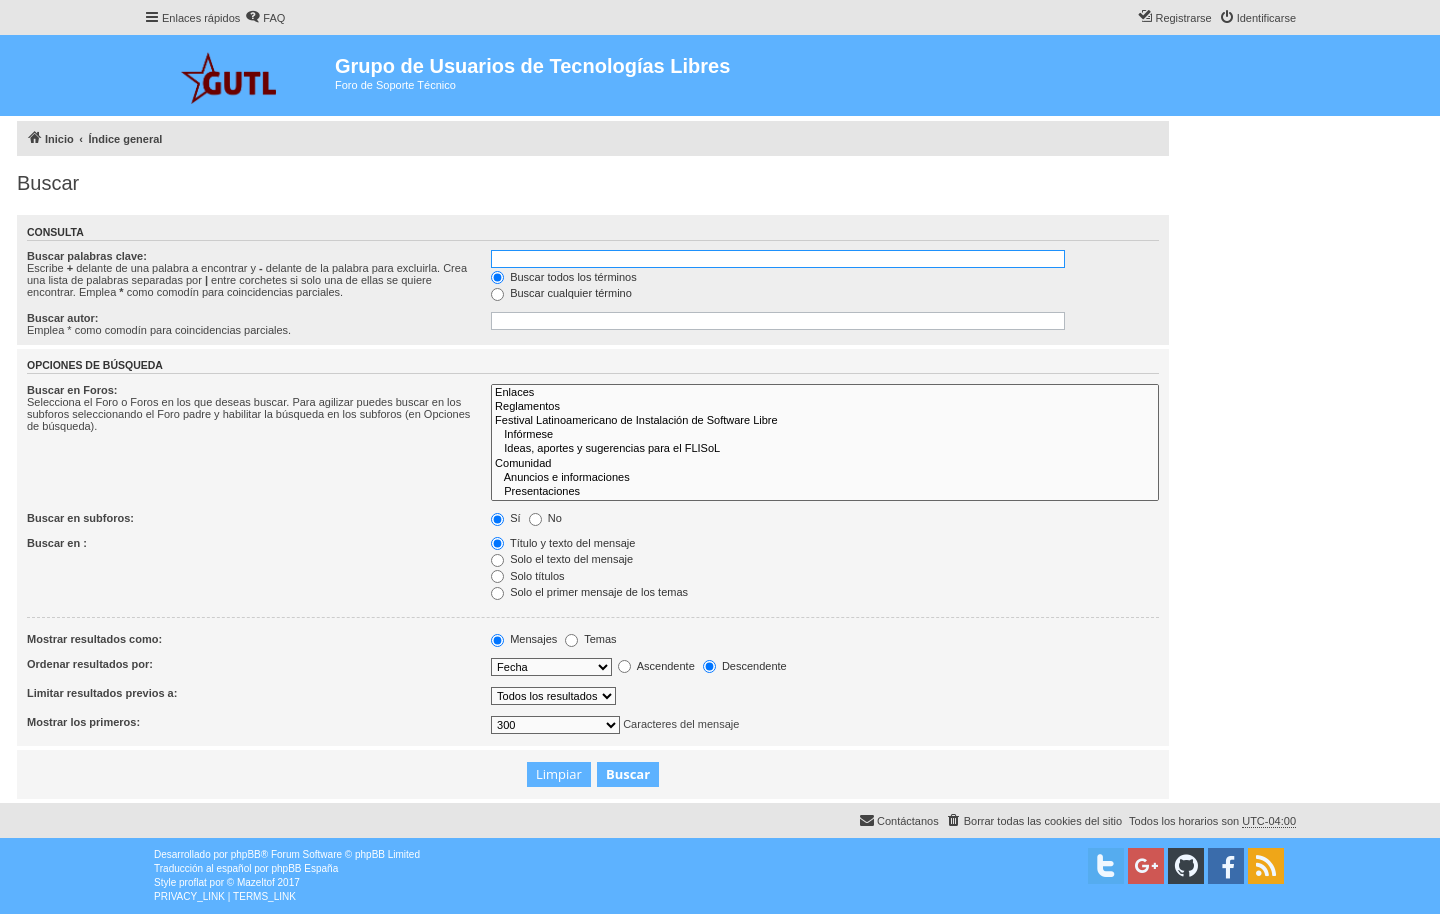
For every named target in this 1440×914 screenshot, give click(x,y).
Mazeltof (256, 882)
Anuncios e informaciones (825, 478)
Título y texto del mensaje (563, 543)
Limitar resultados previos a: (102, 693)
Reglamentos (825, 407)
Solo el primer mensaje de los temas (589, 592)
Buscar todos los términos (564, 277)
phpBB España (304, 868)
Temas (590, 639)
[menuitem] (265, 18)
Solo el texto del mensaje (562, 559)
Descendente (745, 666)
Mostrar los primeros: (83, 722)
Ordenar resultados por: (90, 664)
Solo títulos (527, 576)
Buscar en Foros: (72, 390)
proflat (193, 882)
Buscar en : (57, 543)
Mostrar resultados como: (94, 639)
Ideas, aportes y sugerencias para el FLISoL (825, 449)
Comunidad (825, 464)
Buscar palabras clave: (87, 256)
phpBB (246, 854)
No (545, 518)
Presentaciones (825, 492)
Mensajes (524, 639)
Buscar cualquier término (561, 293)
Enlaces (825, 393)
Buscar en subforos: (80, 518)
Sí (505, 518)
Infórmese (825, 435)
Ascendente (656, 666)
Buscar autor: (63, 318)
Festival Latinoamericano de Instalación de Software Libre (825, 421)
